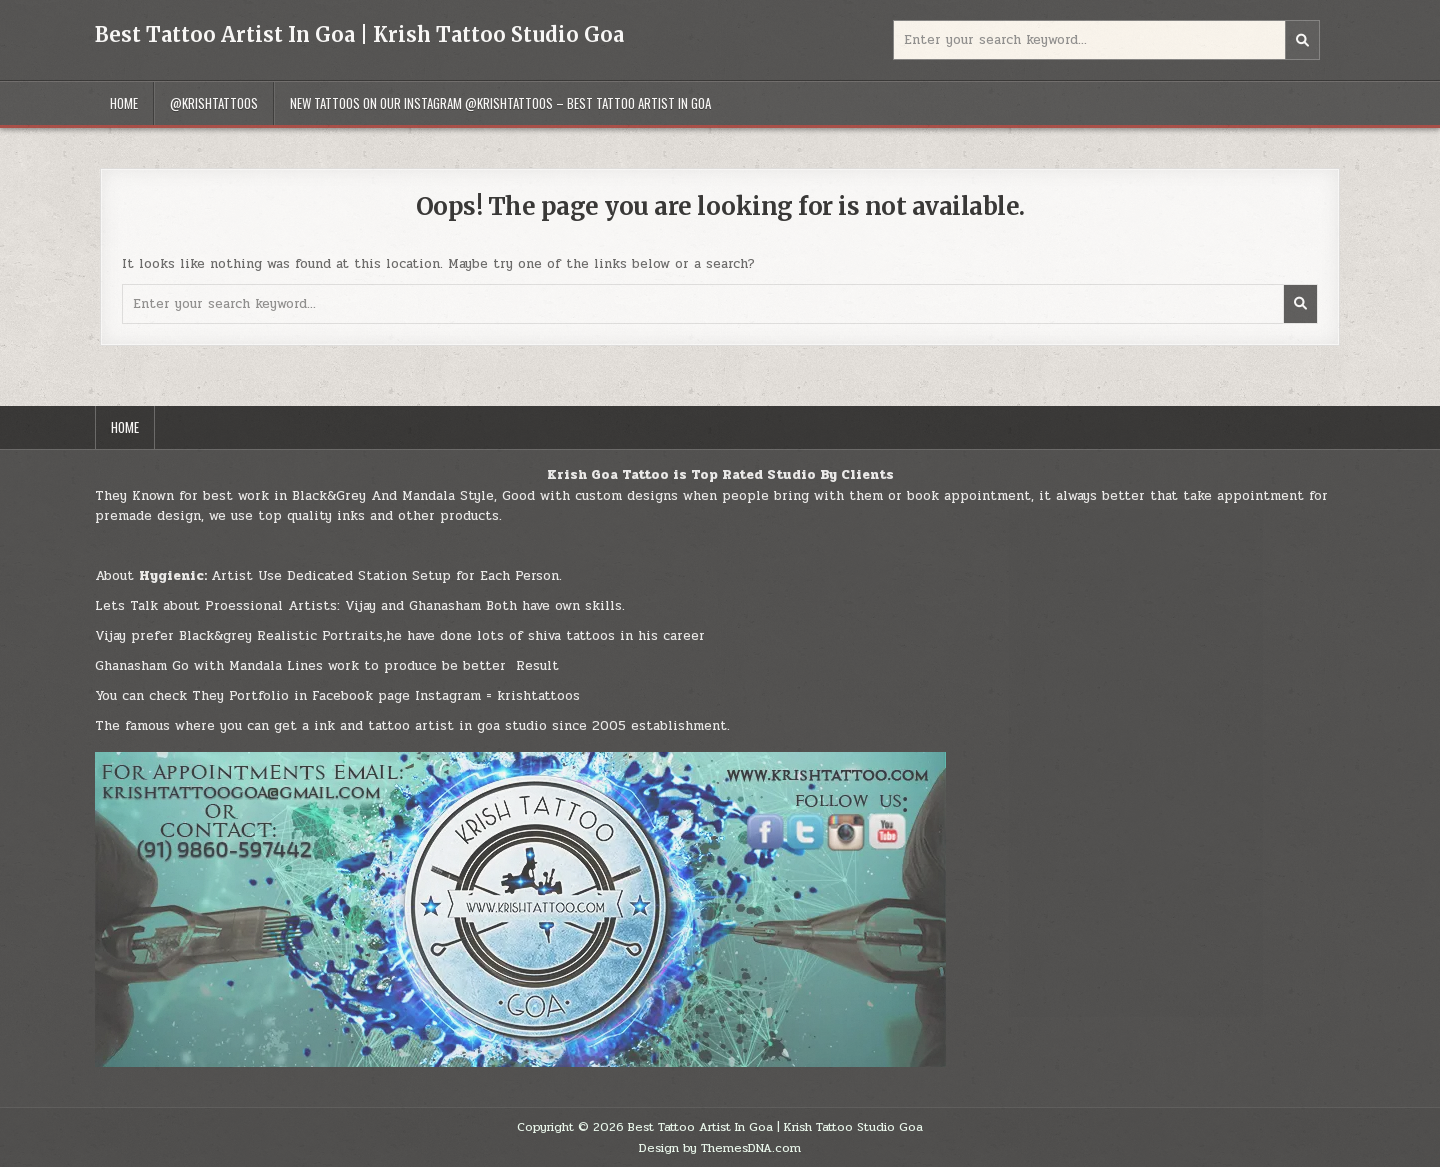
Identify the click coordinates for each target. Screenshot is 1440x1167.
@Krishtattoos (214, 103)
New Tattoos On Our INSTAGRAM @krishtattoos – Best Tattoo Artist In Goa (500, 103)
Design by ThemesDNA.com (720, 1148)
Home (124, 103)
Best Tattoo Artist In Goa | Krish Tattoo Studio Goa (359, 34)
